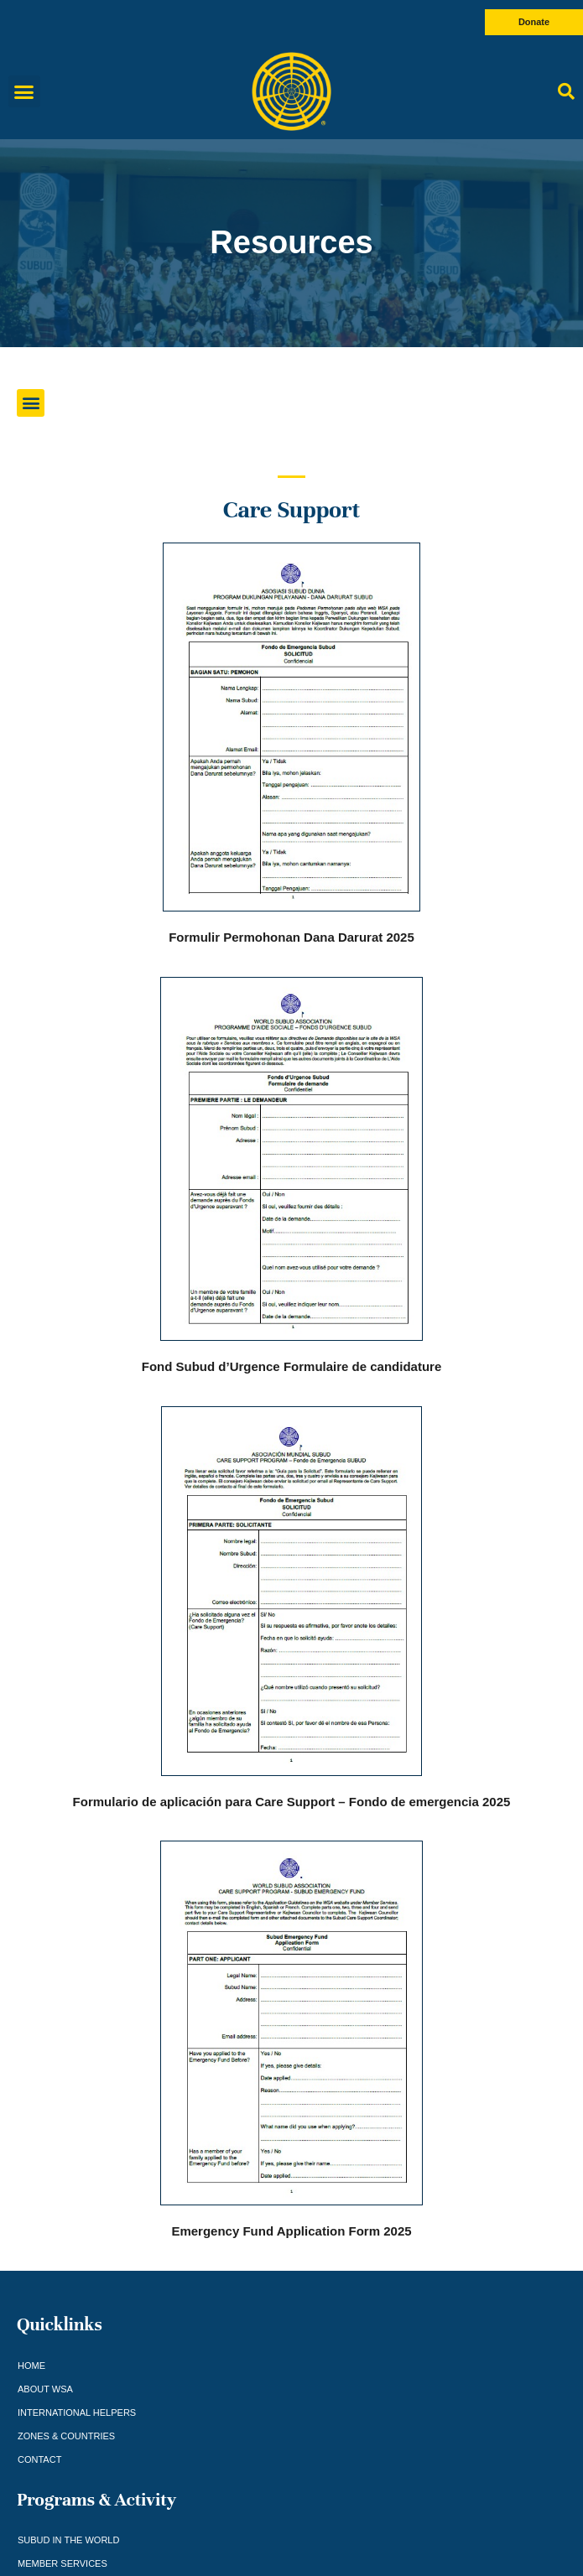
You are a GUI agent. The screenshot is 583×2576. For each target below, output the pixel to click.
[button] (24, 91)
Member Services (62, 2563)
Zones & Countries (66, 2436)
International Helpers (77, 2412)
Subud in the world (68, 2540)
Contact (39, 2459)
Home (31, 2365)
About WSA (45, 2389)
